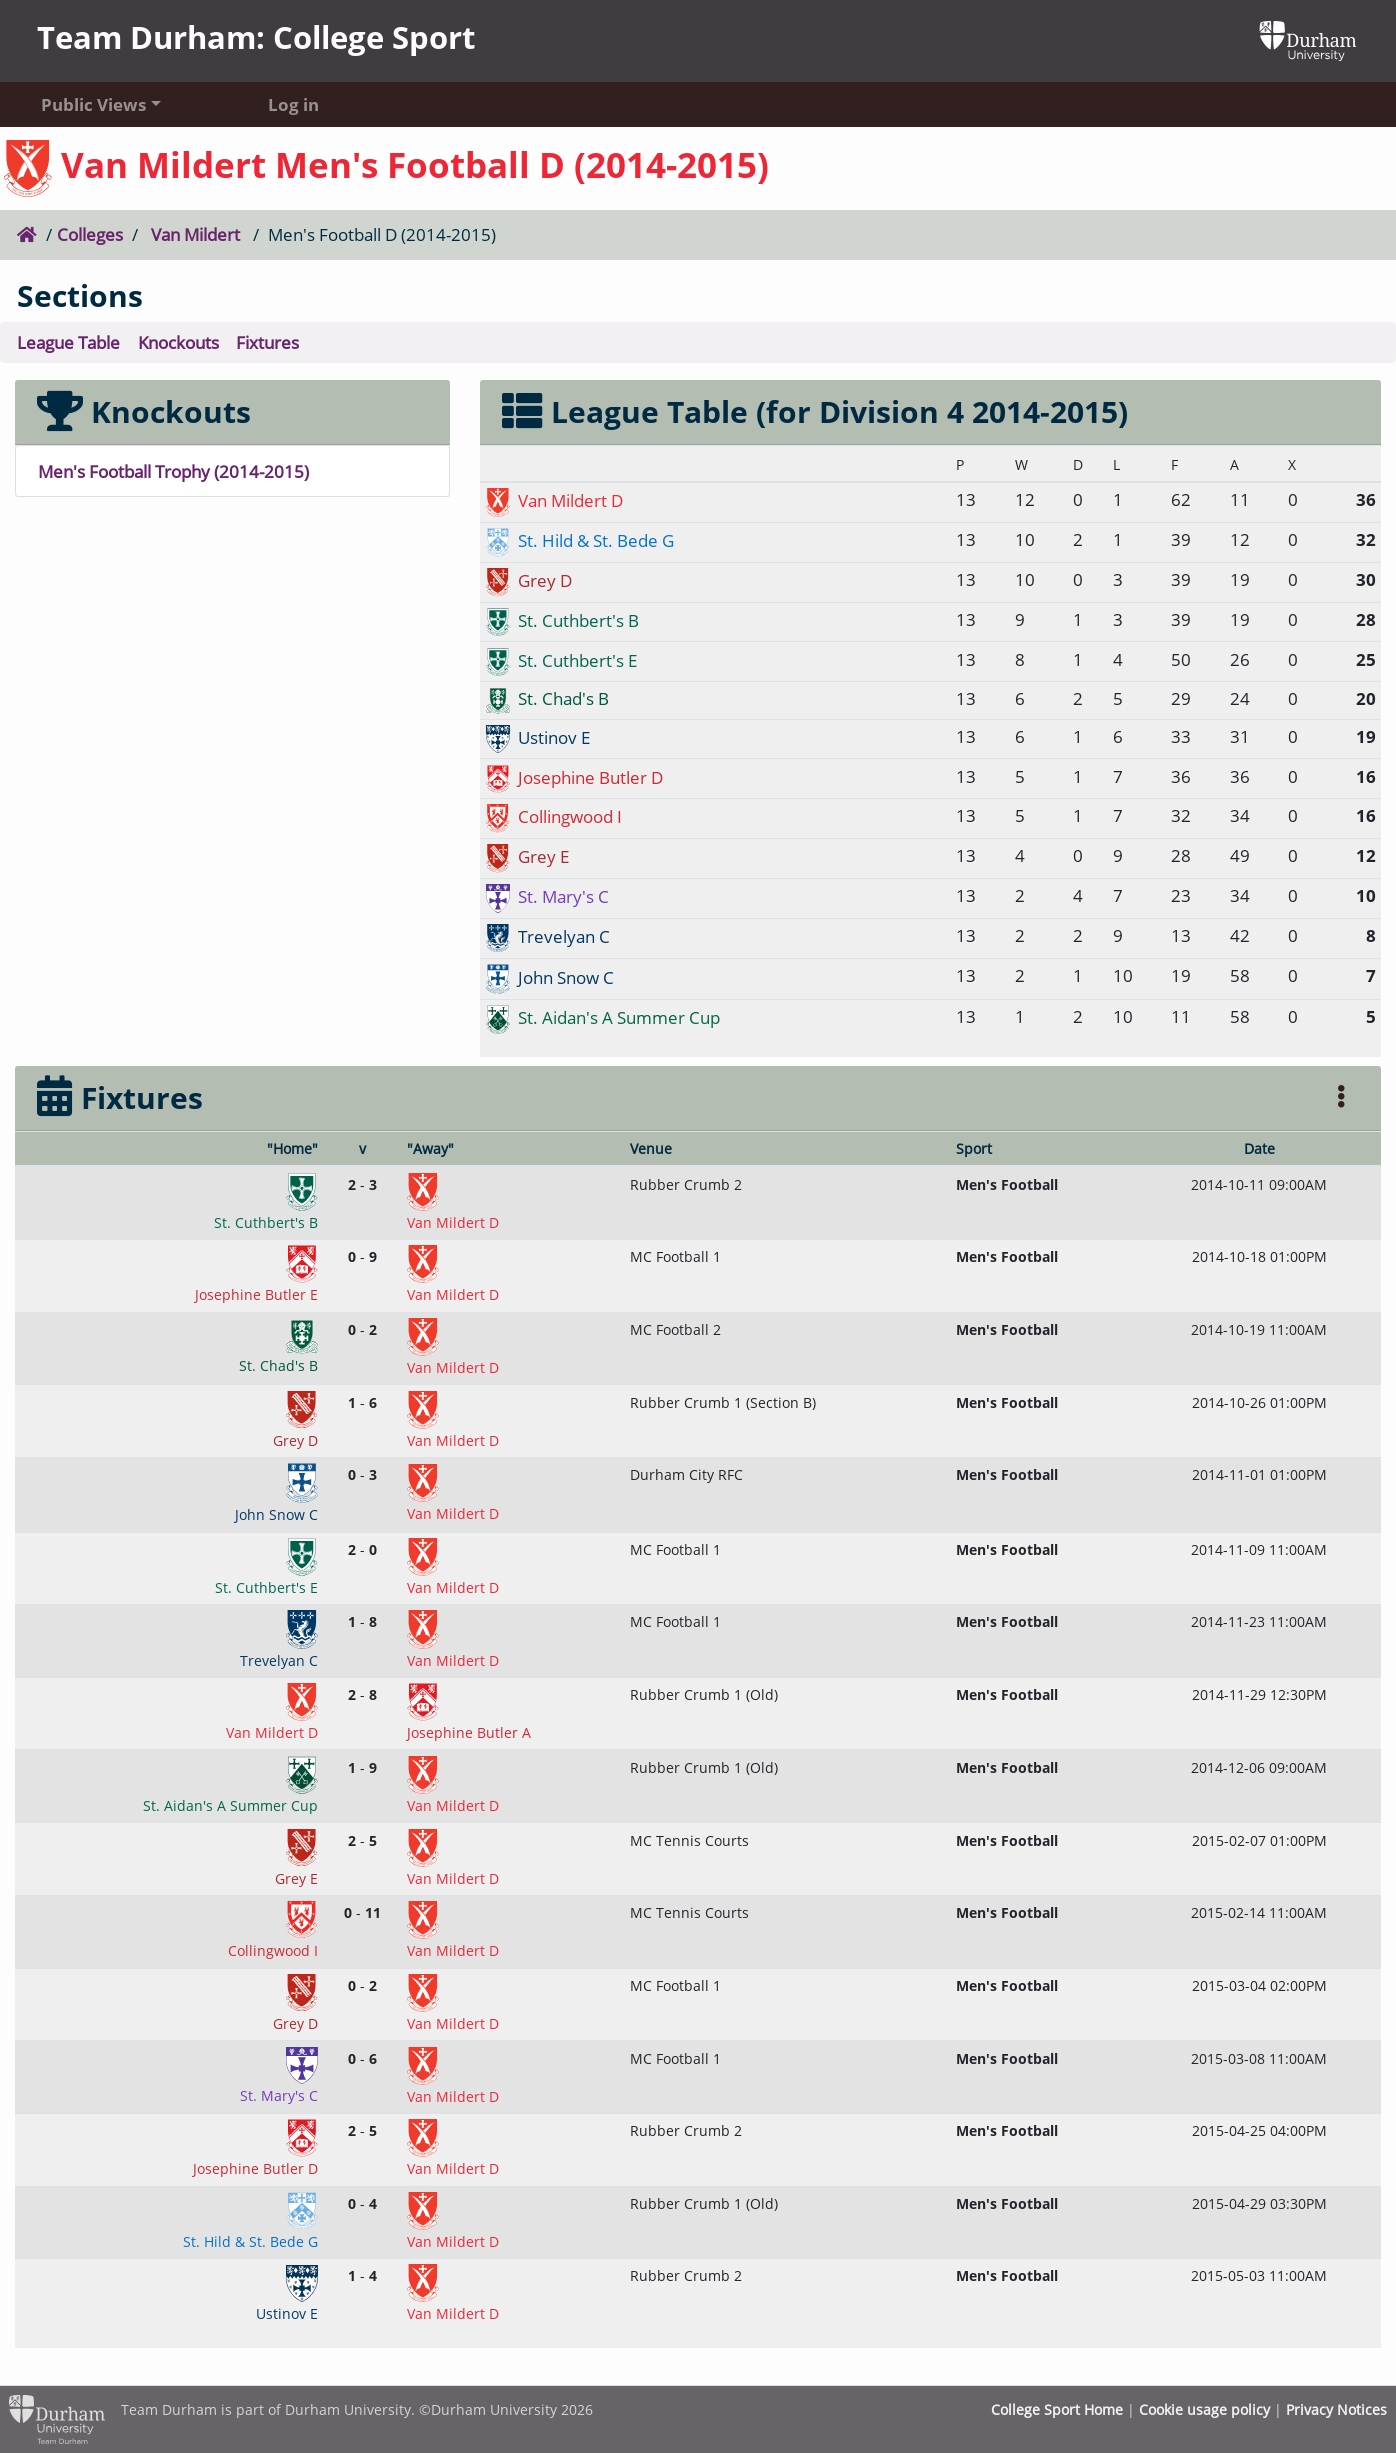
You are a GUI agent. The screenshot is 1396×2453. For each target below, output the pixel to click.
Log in (293, 104)
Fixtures (267, 342)
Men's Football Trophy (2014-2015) (173, 471)
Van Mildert (195, 234)
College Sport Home (1057, 2409)
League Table (68, 342)
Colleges (90, 234)
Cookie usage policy (1204, 2409)
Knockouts (178, 342)
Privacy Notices (1336, 2409)
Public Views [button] (93, 104)
